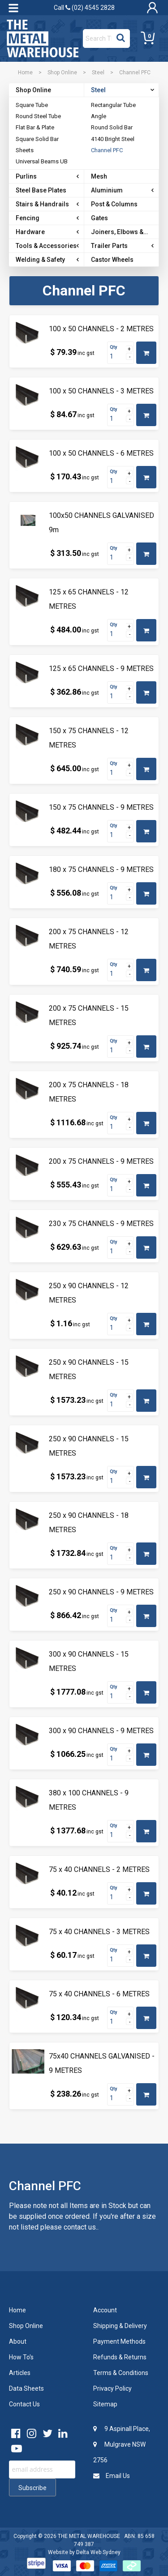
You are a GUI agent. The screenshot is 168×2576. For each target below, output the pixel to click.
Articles (19, 2372)
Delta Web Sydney (98, 2552)
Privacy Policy (112, 2388)
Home (25, 72)
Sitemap (105, 2404)
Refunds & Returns (119, 2357)
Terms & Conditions (120, 2372)
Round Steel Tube (38, 116)
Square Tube (32, 105)
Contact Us (24, 2404)
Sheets (25, 150)
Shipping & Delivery (120, 2325)
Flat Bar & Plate (35, 127)
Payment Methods (119, 2341)
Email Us (111, 2475)
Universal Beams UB (42, 161)
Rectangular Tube (113, 105)
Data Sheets (26, 2388)
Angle (98, 116)
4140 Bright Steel (112, 139)
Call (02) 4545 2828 (84, 7)
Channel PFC (107, 150)
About (17, 2341)
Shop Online (62, 72)
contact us (80, 2227)
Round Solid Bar (112, 127)
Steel (98, 72)
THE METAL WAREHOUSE (89, 2536)
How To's (21, 2357)
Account (105, 2310)
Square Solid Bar (37, 139)
